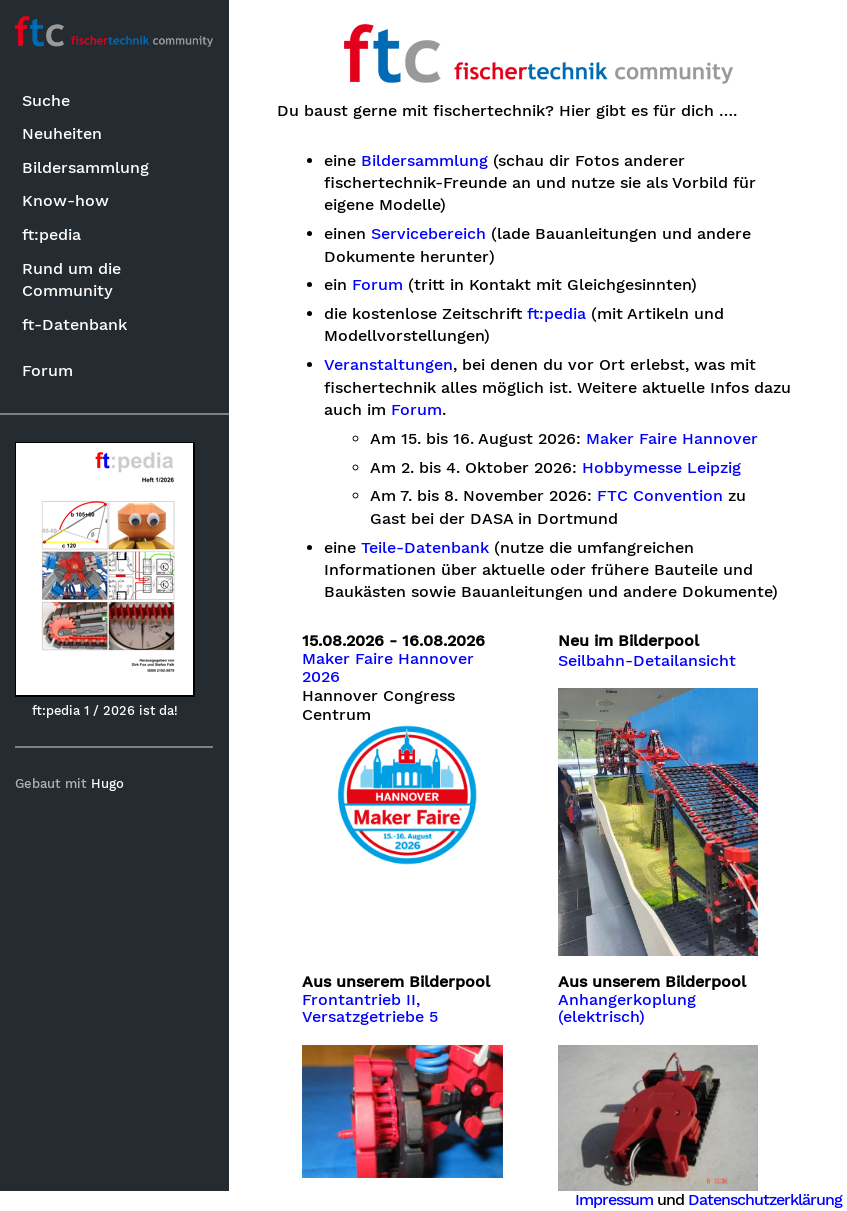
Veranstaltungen (388, 365)
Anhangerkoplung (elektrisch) (627, 1008)
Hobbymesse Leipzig (662, 468)
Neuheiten (62, 133)
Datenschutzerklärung (765, 1199)
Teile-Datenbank (425, 548)
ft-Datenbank (74, 324)
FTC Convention (661, 496)
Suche (46, 100)
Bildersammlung (85, 167)
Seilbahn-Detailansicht (647, 661)
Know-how (65, 200)
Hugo (108, 783)
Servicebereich (428, 234)
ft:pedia (51, 234)
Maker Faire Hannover (673, 439)
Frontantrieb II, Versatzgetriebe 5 (371, 1008)
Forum (47, 370)
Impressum (614, 1199)
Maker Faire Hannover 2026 (389, 668)
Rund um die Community (71, 279)
